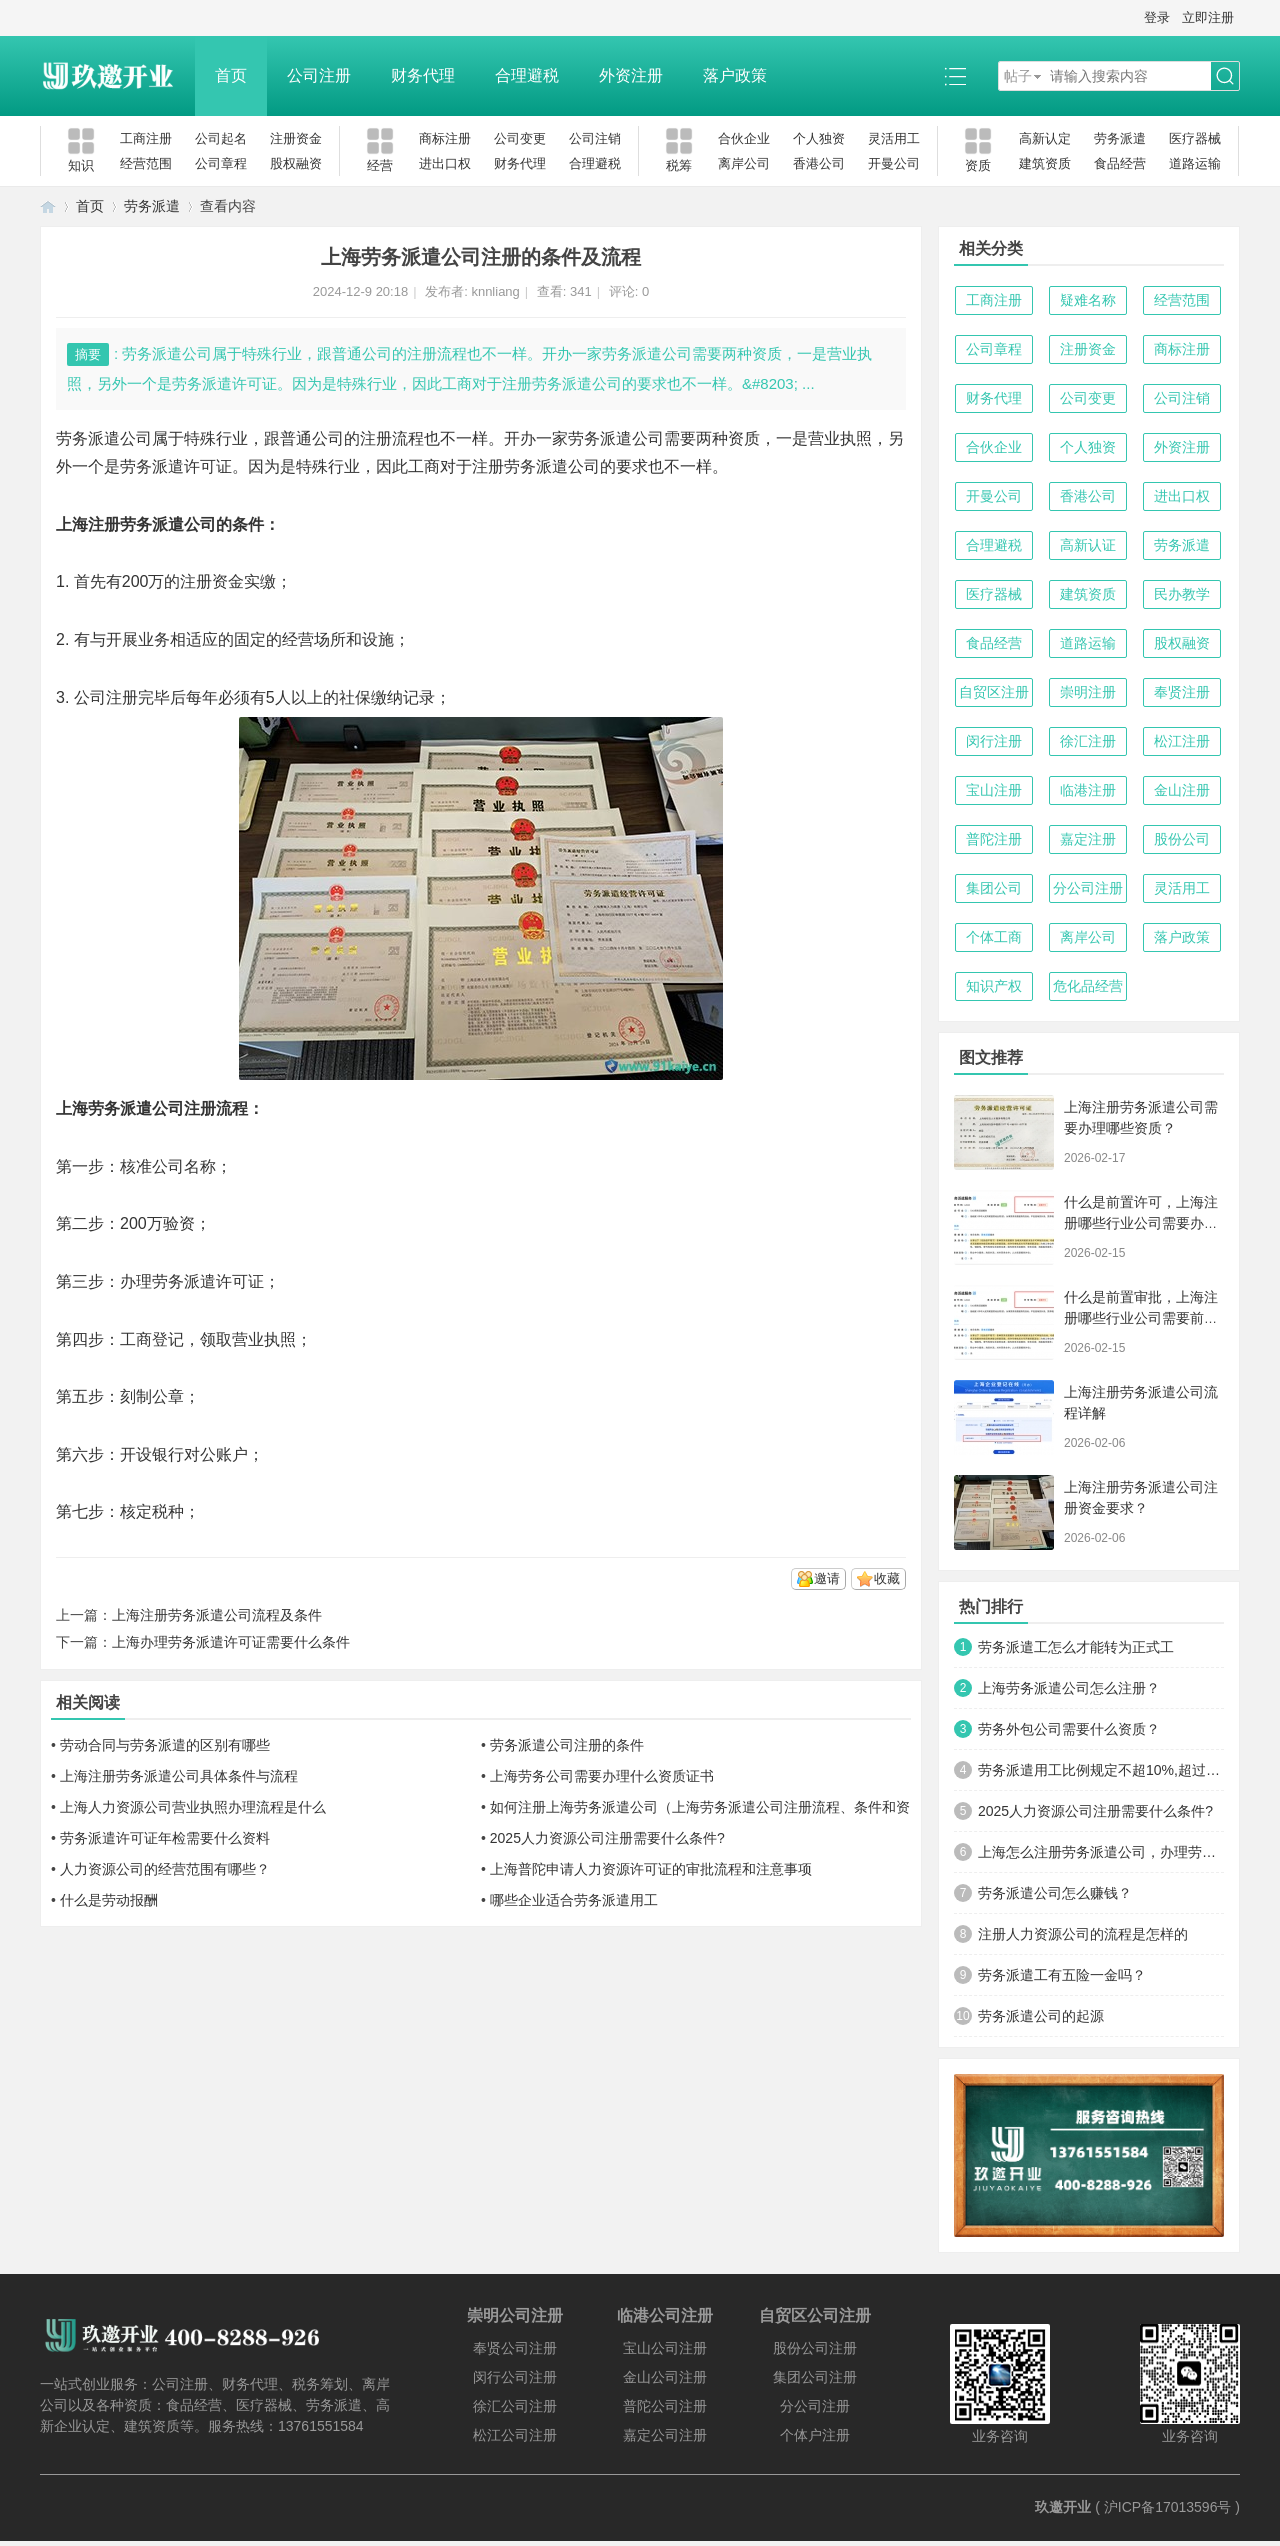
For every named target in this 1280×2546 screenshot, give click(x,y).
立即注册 (1208, 17)
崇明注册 (1088, 692)
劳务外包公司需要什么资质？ (1069, 1729)
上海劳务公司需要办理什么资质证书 (602, 1776)
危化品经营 (1088, 986)
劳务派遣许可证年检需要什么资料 (165, 1838)
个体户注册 (815, 2435)
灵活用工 (894, 138)
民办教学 (1182, 594)
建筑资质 (1045, 163)
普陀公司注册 (665, 2406)
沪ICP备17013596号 (1168, 2507)
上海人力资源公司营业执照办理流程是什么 (193, 1807)
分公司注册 (1088, 888)
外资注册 (631, 75)
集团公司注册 (815, 2377)
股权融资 (296, 163)
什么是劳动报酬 (109, 1900)
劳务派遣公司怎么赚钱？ (1055, 1893)
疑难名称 (1088, 300)
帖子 (1018, 76)
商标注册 (445, 138)
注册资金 (296, 138)
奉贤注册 (1182, 692)
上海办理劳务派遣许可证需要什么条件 (231, 1642)
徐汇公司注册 (515, 2406)
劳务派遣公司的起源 (1041, 2016)
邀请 (827, 1578)
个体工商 (994, 937)
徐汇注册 (1088, 741)
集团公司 (994, 888)
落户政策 (735, 75)
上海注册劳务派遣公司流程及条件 (217, 1615)
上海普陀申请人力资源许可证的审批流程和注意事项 (651, 1869)
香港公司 (819, 163)
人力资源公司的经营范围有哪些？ (165, 1869)
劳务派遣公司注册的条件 (567, 1745)
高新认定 (1045, 138)
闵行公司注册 (515, 2377)
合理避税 (527, 75)
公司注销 (595, 138)
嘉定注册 (1088, 839)
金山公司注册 (665, 2377)
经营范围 (146, 163)
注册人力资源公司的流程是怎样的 (1083, 1934)
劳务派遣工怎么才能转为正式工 (1076, 1647)
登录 (1157, 17)
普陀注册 (994, 839)
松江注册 (1182, 741)
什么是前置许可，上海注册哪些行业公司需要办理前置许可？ (1141, 1223)
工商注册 (146, 138)
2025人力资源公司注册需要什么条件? (607, 1838)
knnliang (495, 291)
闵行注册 (994, 741)
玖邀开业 (1063, 2507)
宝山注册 (994, 790)
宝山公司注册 (665, 2348)
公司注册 (319, 75)
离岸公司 (744, 163)
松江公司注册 (515, 2435)
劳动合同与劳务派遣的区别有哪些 (165, 1745)
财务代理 (423, 75)
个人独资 (819, 138)
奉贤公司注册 (515, 2348)
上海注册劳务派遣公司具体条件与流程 (179, 1776)
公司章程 (221, 163)
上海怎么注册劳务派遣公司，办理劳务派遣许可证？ (1101, 1852)
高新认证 (1088, 545)
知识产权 (994, 986)
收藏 (887, 1578)
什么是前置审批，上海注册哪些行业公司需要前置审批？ (1141, 1318)
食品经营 (1120, 163)
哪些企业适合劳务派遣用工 (574, 1900)
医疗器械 (1195, 138)
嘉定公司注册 (665, 2435)
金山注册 (1182, 790)
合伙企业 (744, 138)
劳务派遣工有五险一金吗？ (1062, 1975)
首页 (231, 75)
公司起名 (221, 138)
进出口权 (445, 163)
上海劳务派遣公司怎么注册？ (1069, 1688)
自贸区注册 (994, 692)
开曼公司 (894, 163)
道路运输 (1195, 163)
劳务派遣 (1120, 138)
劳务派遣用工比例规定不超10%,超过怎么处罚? (1101, 1770)
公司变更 (520, 138)
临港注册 (1088, 790)
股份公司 (1182, 839)
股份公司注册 (815, 2348)
